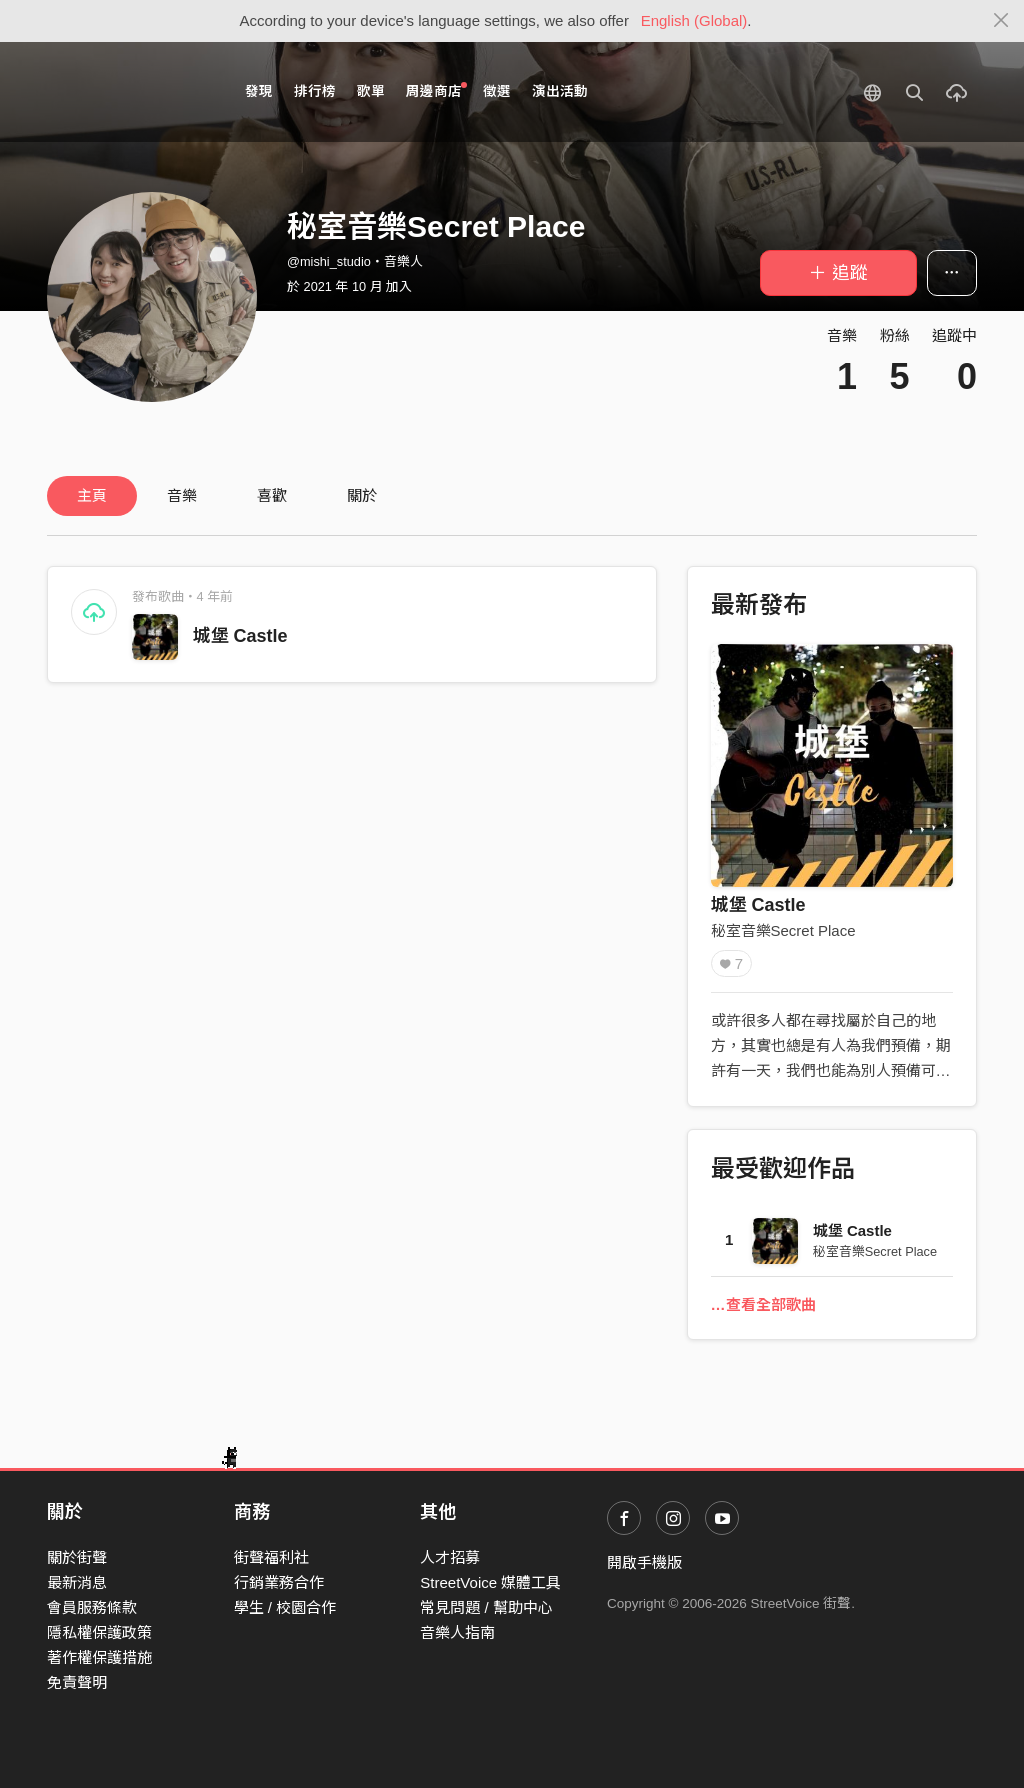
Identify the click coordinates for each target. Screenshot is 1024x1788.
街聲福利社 (271, 1557)
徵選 (497, 91)
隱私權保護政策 (99, 1632)
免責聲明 (77, 1682)
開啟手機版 (644, 1562)
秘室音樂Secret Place (783, 930)
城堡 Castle (240, 636)
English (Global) (694, 20)
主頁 (92, 495)
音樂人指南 (457, 1632)
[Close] (1001, 21)
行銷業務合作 (279, 1582)
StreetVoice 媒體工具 (490, 1582)
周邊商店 (436, 90)
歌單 (371, 91)
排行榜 (315, 91)
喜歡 (272, 495)
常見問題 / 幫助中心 (486, 1607)
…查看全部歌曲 (763, 1304)
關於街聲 (77, 1557)
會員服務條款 (92, 1607)
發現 (259, 91)
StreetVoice (129, 92)
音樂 (182, 495)
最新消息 (77, 1582)
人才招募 (450, 1557)
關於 (362, 495)
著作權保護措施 (99, 1657)
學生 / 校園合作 (285, 1607)
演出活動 (560, 91)
